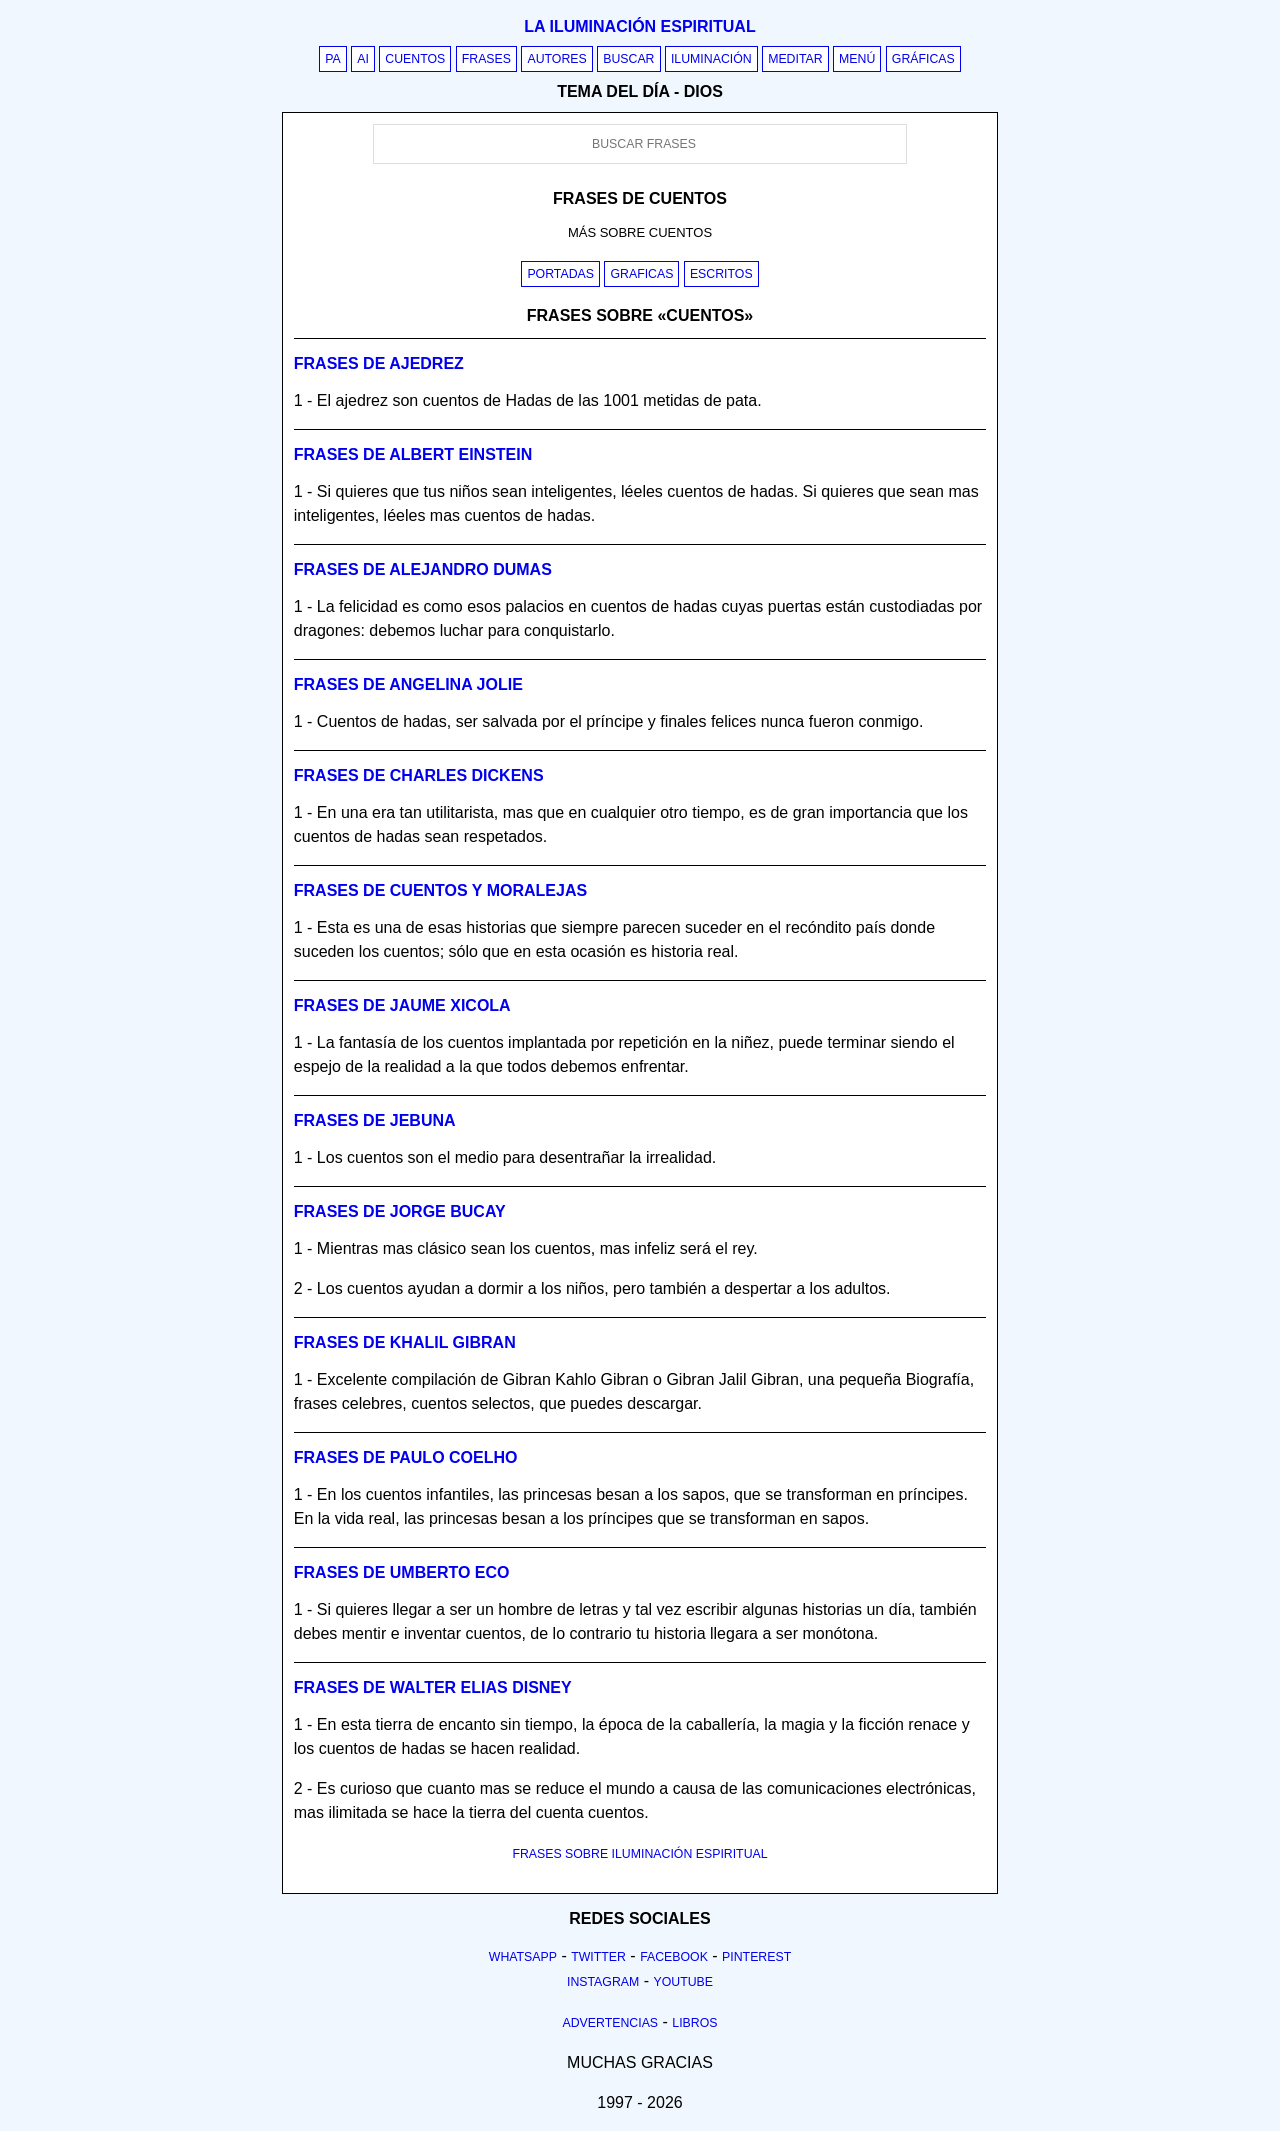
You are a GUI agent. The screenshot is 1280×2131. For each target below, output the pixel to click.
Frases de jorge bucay (400, 1211)
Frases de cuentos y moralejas (440, 890)
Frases (486, 59)
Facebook (674, 1957)
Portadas (560, 274)
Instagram (603, 1982)
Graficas (641, 274)
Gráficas (923, 59)
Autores (556, 59)
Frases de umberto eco (402, 1572)
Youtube (683, 1982)
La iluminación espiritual (639, 26)
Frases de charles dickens (419, 775)
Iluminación (711, 59)
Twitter (598, 1957)
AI (363, 59)
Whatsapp (523, 1957)
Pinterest (756, 1957)
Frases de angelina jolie (408, 684)
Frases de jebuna (375, 1120)
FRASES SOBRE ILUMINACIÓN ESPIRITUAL (639, 1854)
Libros (694, 2023)
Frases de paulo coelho (406, 1457)
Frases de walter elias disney (433, 1687)
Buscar (628, 59)
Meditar (795, 59)
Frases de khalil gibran (405, 1342)
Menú (857, 59)
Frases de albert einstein (413, 454)
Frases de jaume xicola (402, 1005)
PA (333, 59)
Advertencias (611, 2023)
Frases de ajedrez (379, 363)
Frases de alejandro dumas (423, 569)
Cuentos (415, 59)
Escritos (721, 274)
